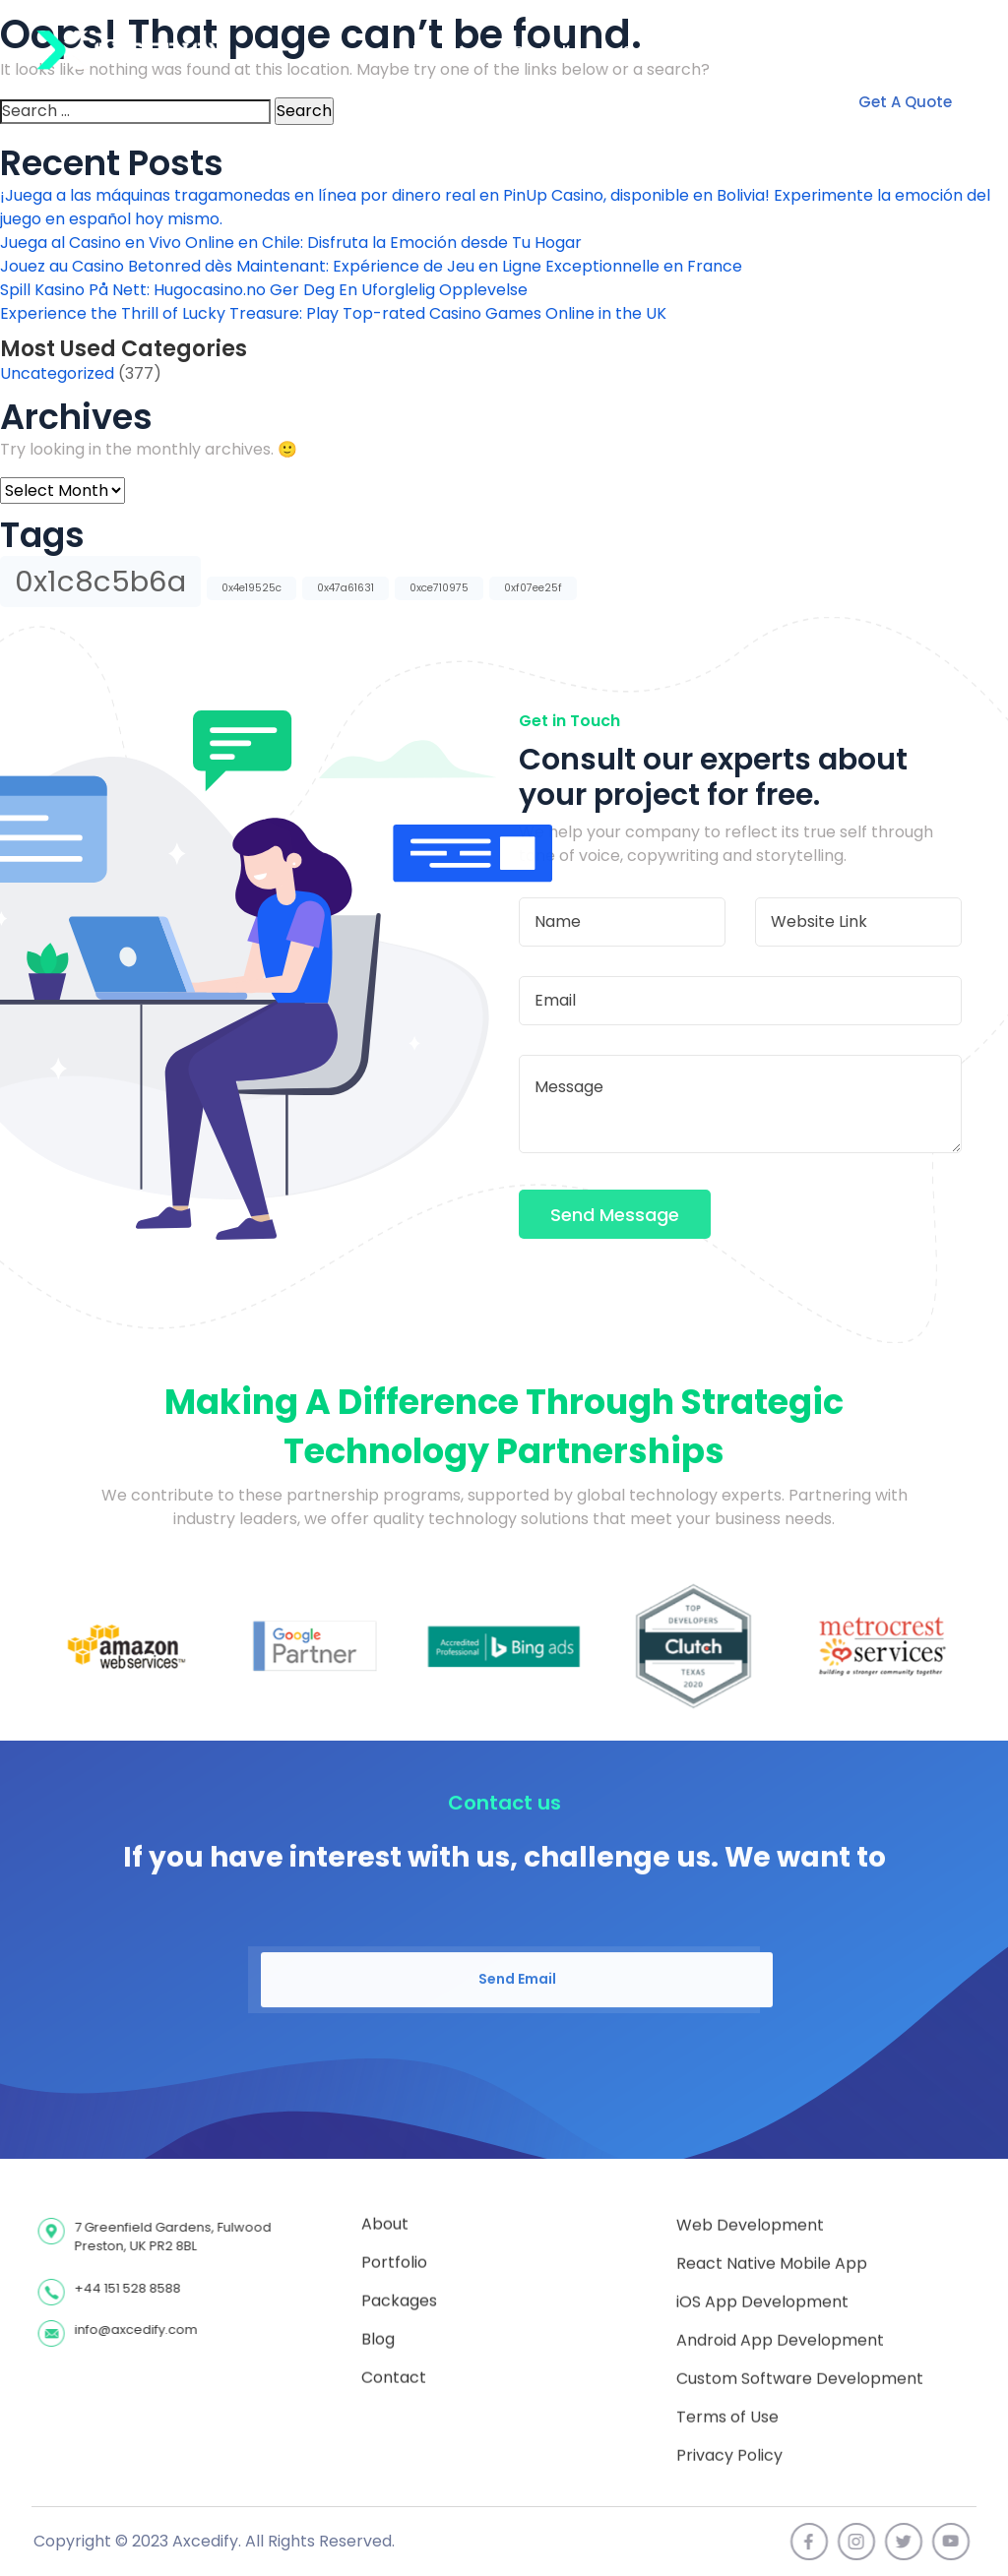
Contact (761, 51)
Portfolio (547, 51)
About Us (437, 51)
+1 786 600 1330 (897, 51)
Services (654, 51)
